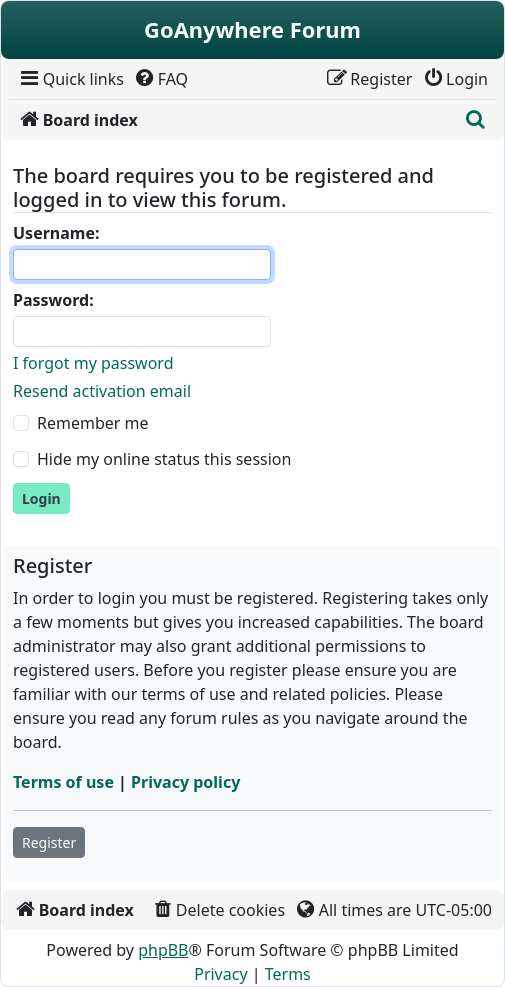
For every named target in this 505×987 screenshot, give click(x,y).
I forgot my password (93, 363)
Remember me (93, 423)
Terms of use (63, 782)
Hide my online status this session (164, 459)
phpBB (163, 950)
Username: (56, 233)
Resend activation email (102, 391)
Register (49, 842)
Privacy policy (185, 782)
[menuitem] (70, 79)
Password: (53, 300)
